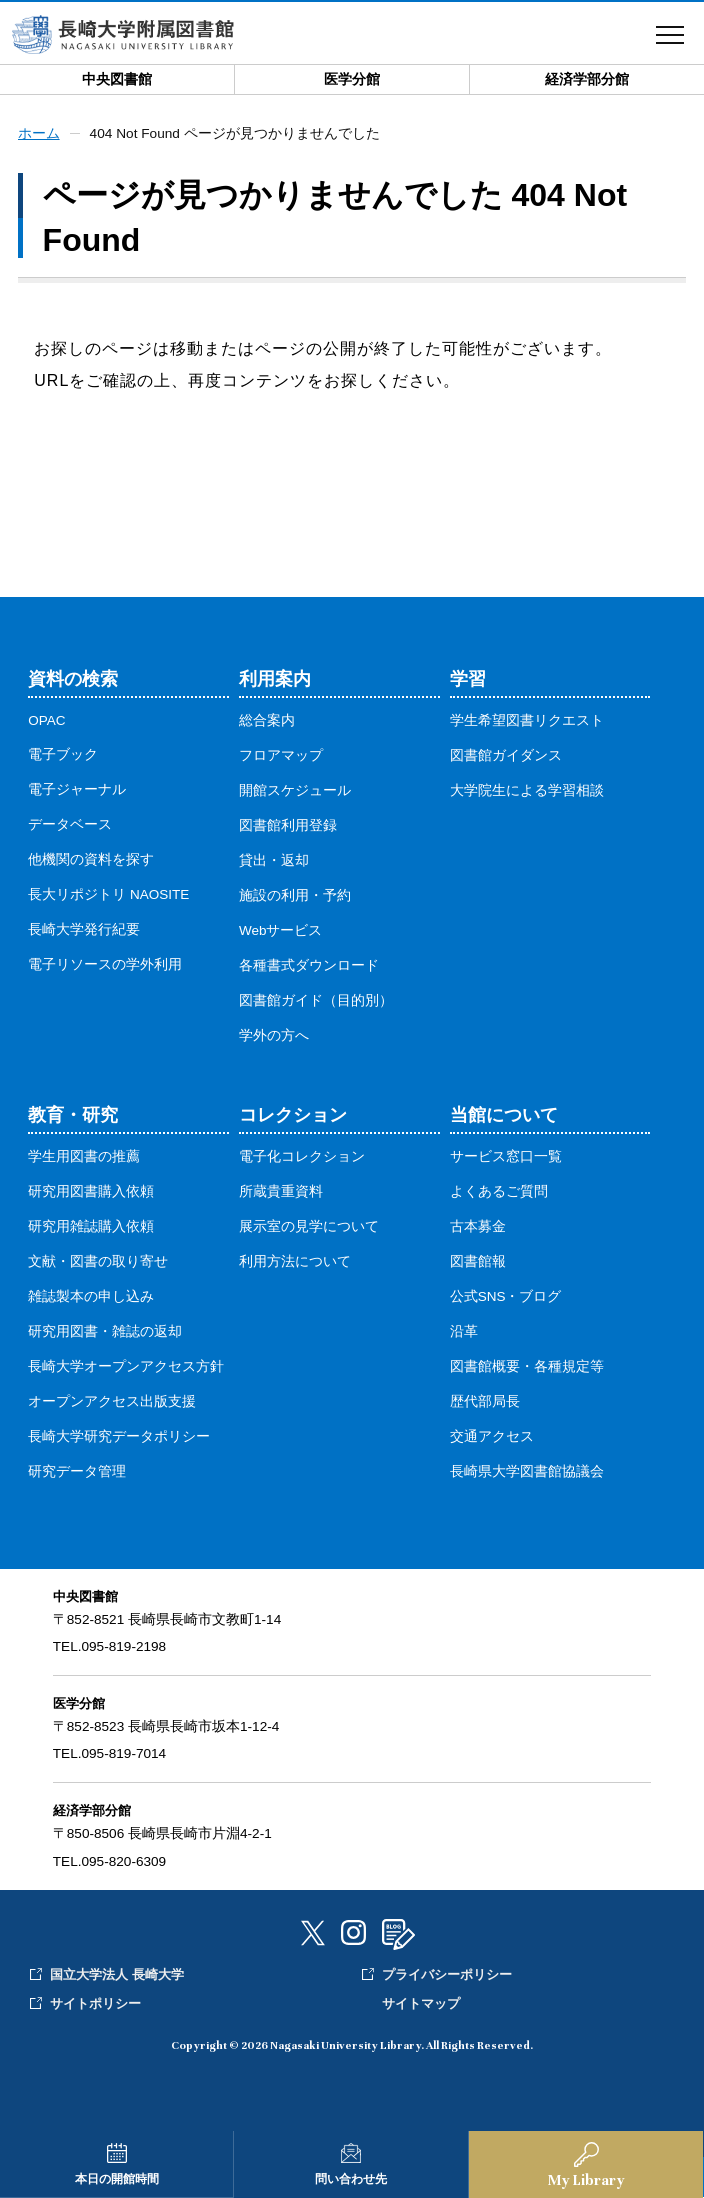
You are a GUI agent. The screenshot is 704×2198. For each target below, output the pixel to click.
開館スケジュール (295, 791)
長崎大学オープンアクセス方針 (126, 1367)
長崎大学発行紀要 (84, 930)
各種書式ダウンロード (309, 966)
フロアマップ (281, 756)
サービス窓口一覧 (506, 1157)
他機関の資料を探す (91, 860)
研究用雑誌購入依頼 (91, 1227)
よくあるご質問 (499, 1192)
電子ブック (63, 755)
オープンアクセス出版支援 (112, 1402)
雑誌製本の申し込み (91, 1297)
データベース (70, 825)
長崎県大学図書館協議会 (527, 1472)
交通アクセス (492, 1437)
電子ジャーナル (77, 790)
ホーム (39, 134)
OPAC (47, 721)
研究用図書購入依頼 (91, 1192)
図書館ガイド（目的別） (316, 1001)
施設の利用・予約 (295, 896)
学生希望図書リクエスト (527, 721)
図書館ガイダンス (506, 756)
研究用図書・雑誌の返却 (105, 1332)
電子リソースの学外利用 (105, 965)
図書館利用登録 (288, 826)
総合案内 (267, 721)
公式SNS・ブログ (506, 1297)
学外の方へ (274, 1036)
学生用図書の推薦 (84, 1157)
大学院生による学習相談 (527, 791)
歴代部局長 (485, 1402)
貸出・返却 (274, 861)
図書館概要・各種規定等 (527, 1367)
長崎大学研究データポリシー (119, 1437)
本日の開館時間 (117, 2179)
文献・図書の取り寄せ (98, 1262)
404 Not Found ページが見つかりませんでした (236, 134)
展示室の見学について (309, 1227)
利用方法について (295, 1262)
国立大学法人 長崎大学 (117, 1975)
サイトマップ (421, 2004)
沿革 (464, 1332)
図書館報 (478, 1262)
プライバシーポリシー (447, 1975)
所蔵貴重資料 (281, 1192)
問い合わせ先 (351, 2179)
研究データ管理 (77, 1472)
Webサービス (281, 931)
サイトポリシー (95, 2004)
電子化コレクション (302, 1157)
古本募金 (478, 1227)
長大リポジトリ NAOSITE (108, 895)
